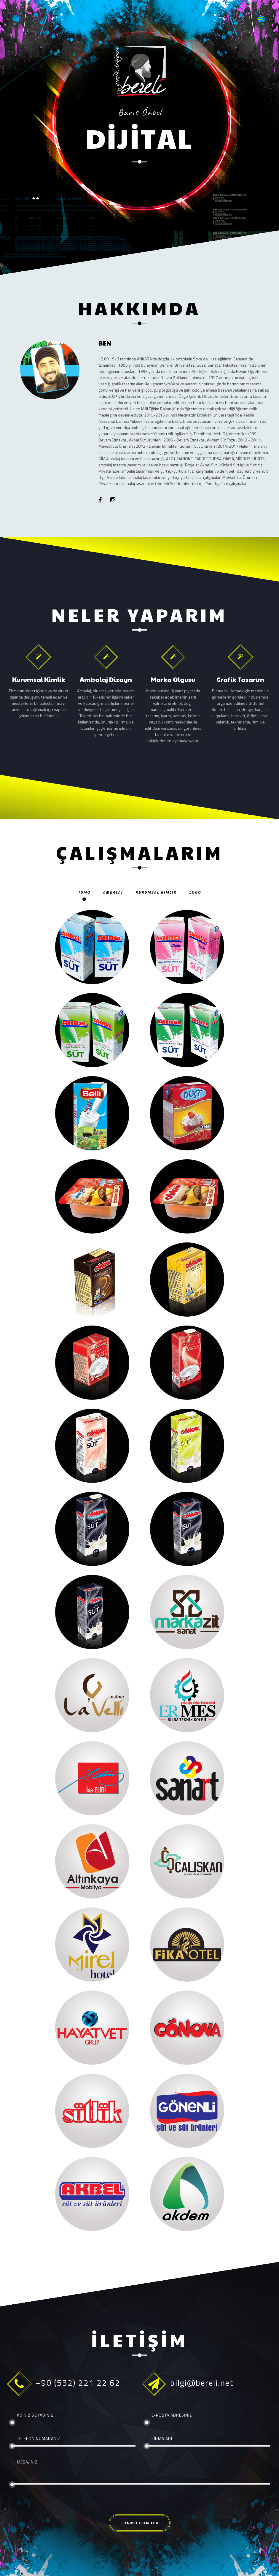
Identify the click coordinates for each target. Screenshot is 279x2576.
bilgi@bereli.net (202, 2382)
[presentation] (54, 2502)
